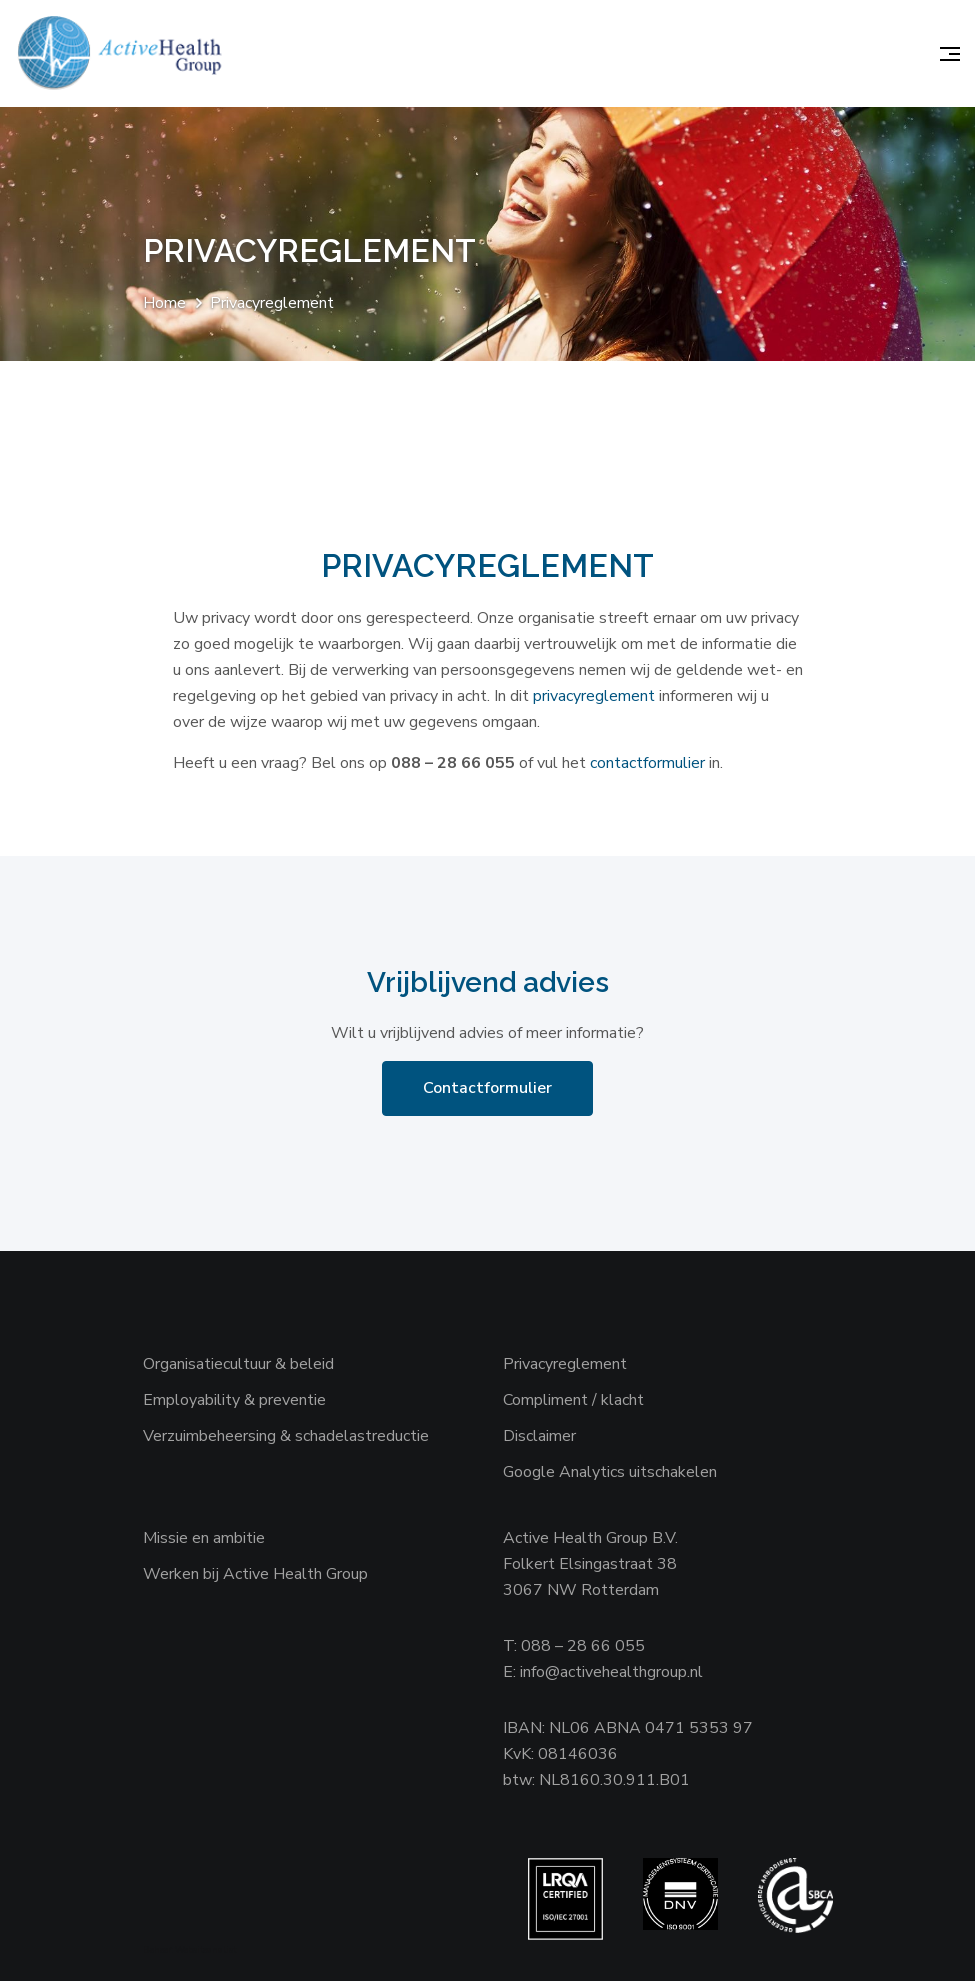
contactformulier (647, 763)
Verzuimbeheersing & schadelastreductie (286, 1436)
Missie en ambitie (204, 1538)
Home (164, 303)
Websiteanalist (205, 1950)
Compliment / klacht (573, 1400)
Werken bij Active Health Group (255, 1574)
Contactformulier (487, 1088)
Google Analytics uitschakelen (610, 1472)
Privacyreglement (565, 1364)
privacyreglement (594, 696)
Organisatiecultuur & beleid (238, 1364)
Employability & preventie (234, 1400)
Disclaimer (539, 1436)
